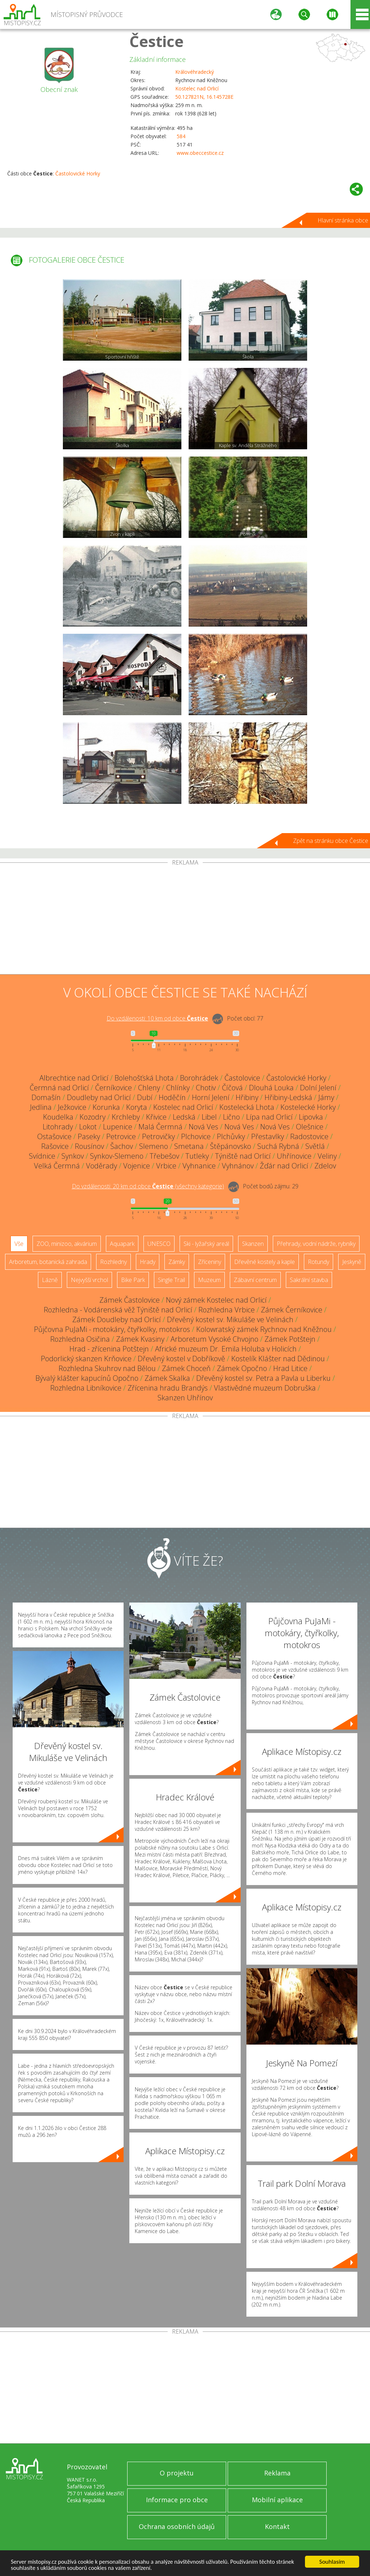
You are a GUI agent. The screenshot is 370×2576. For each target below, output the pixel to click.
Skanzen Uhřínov (185, 1397)
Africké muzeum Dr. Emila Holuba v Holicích (226, 1349)
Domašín (46, 1097)
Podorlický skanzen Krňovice (86, 1358)
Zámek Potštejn (289, 1339)
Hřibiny (247, 1097)
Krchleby (126, 1117)
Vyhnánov (238, 1166)
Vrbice (166, 1166)
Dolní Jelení (318, 1087)
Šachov (121, 1146)
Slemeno (153, 1146)
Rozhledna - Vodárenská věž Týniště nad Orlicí (118, 1310)
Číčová (232, 1087)
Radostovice (309, 1136)
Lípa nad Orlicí (269, 1117)
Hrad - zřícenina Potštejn (109, 1349)
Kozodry (92, 1117)
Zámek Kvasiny (140, 1339)
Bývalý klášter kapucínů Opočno (86, 1378)
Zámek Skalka (167, 1378)
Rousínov (89, 1146)
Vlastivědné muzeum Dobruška (265, 1388)
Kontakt (277, 2526)
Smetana (189, 1146)
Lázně (50, 1280)
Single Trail (171, 1280)
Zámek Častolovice (129, 1300)
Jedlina (41, 1107)
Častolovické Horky (77, 173)
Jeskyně (351, 1262)
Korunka (106, 1107)
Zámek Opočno (242, 1368)
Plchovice (196, 1136)
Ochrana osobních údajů (177, 2526)
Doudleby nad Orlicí (99, 1097)
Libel (209, 1117)
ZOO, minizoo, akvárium (66, 1244)
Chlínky (178, 1087)
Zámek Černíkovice (291, 1310)
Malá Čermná (160, 1127)
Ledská (184, 1117)
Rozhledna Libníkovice (85, 1388)
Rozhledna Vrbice (226, 1310)
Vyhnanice (199, 1166)
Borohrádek (199, 1078)
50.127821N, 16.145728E (204, 96)
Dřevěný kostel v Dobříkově (181, 1358)
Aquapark (122, 1244)
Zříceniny (209, 1262)
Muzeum (209, 1280)
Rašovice (55, 1146)
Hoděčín (172, 1097)
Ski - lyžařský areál (206, 1244)
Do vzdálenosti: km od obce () (148, 1186)
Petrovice (121, 1136)
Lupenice (117, 1127)
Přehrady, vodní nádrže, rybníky (316, 1244)
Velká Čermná (57, 1166)
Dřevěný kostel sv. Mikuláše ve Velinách (230, 1319)
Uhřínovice (294, 1156)
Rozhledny (113, 1262)
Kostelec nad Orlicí (197, 88)
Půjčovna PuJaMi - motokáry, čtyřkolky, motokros (112, 1329)
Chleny (149, 1087)
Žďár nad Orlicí (284, 1166)
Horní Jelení (210, 1097)
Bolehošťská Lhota (144, 1078)
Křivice (156, 1117)
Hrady (147, 1262)
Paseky (89, 1136)
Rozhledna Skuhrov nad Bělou (107, 1368)
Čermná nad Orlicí (59, 1087)
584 (181, 136)
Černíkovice (113, 1087)
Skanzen (253, 1244)
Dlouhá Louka (271, 1087)
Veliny (327, 1156)
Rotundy (318, 1262)
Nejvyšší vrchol (89, 1280)
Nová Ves (203, 1127)
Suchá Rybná (278, 1146)
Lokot (88, 1127)
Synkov (72, 1156)
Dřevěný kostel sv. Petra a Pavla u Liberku (263, 1378)
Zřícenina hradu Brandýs (168, 1388)
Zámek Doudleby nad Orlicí (116, 1319)
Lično (231, 1117)
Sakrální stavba (309, 1280)
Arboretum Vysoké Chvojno (214, 1339)
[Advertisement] (185, 920)
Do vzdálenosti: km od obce (157, 1018)
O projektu (177, 2473)
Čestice (156, 41)
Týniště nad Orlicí (243, 1156)
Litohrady (58, 1127)
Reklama (277, 2473)
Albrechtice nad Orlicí (73, 1078)
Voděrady (101, 1166)
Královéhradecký (194, 71)
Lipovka (311, 1117)
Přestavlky (267, 1136)
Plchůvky (231, 1136)
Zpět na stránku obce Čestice (330, 841)
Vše (18, 1244)
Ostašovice (54, 1136)
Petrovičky (158, 1136)
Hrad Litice (290, 1368)
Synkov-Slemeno (116, 1156)
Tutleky (197, 1156)
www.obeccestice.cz (200, 152)
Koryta (136, 1107)
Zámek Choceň (186, 1368)
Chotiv (206, 1087)
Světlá (315, 1146)
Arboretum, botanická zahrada (48, 1262)
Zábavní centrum (255, 1280)
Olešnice (309, 1127)
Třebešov (164, 1156)
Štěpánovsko (230, 1146)
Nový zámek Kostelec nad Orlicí (216, 1300)
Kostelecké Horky (308, 1107)
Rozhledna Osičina (80, 1339)
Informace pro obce (177, 2499)
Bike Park (133, 1280)
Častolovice (242, 1078)
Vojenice (136, 1166)
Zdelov (325, 1166)
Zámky (176, 1262)
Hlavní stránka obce (343, 220)
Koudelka (58, 1117)
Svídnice (42, 1156)
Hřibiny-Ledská (288, 1097)
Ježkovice (72, 1107)
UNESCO (159, 1244)
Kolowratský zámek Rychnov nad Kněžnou (264, 1329)
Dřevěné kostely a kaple (264, 1262)
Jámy (326, 1097)
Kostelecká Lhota (246, 1107)
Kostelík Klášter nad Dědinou (278, 1358)
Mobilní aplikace (277, 2499)
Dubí (144, 1097)
